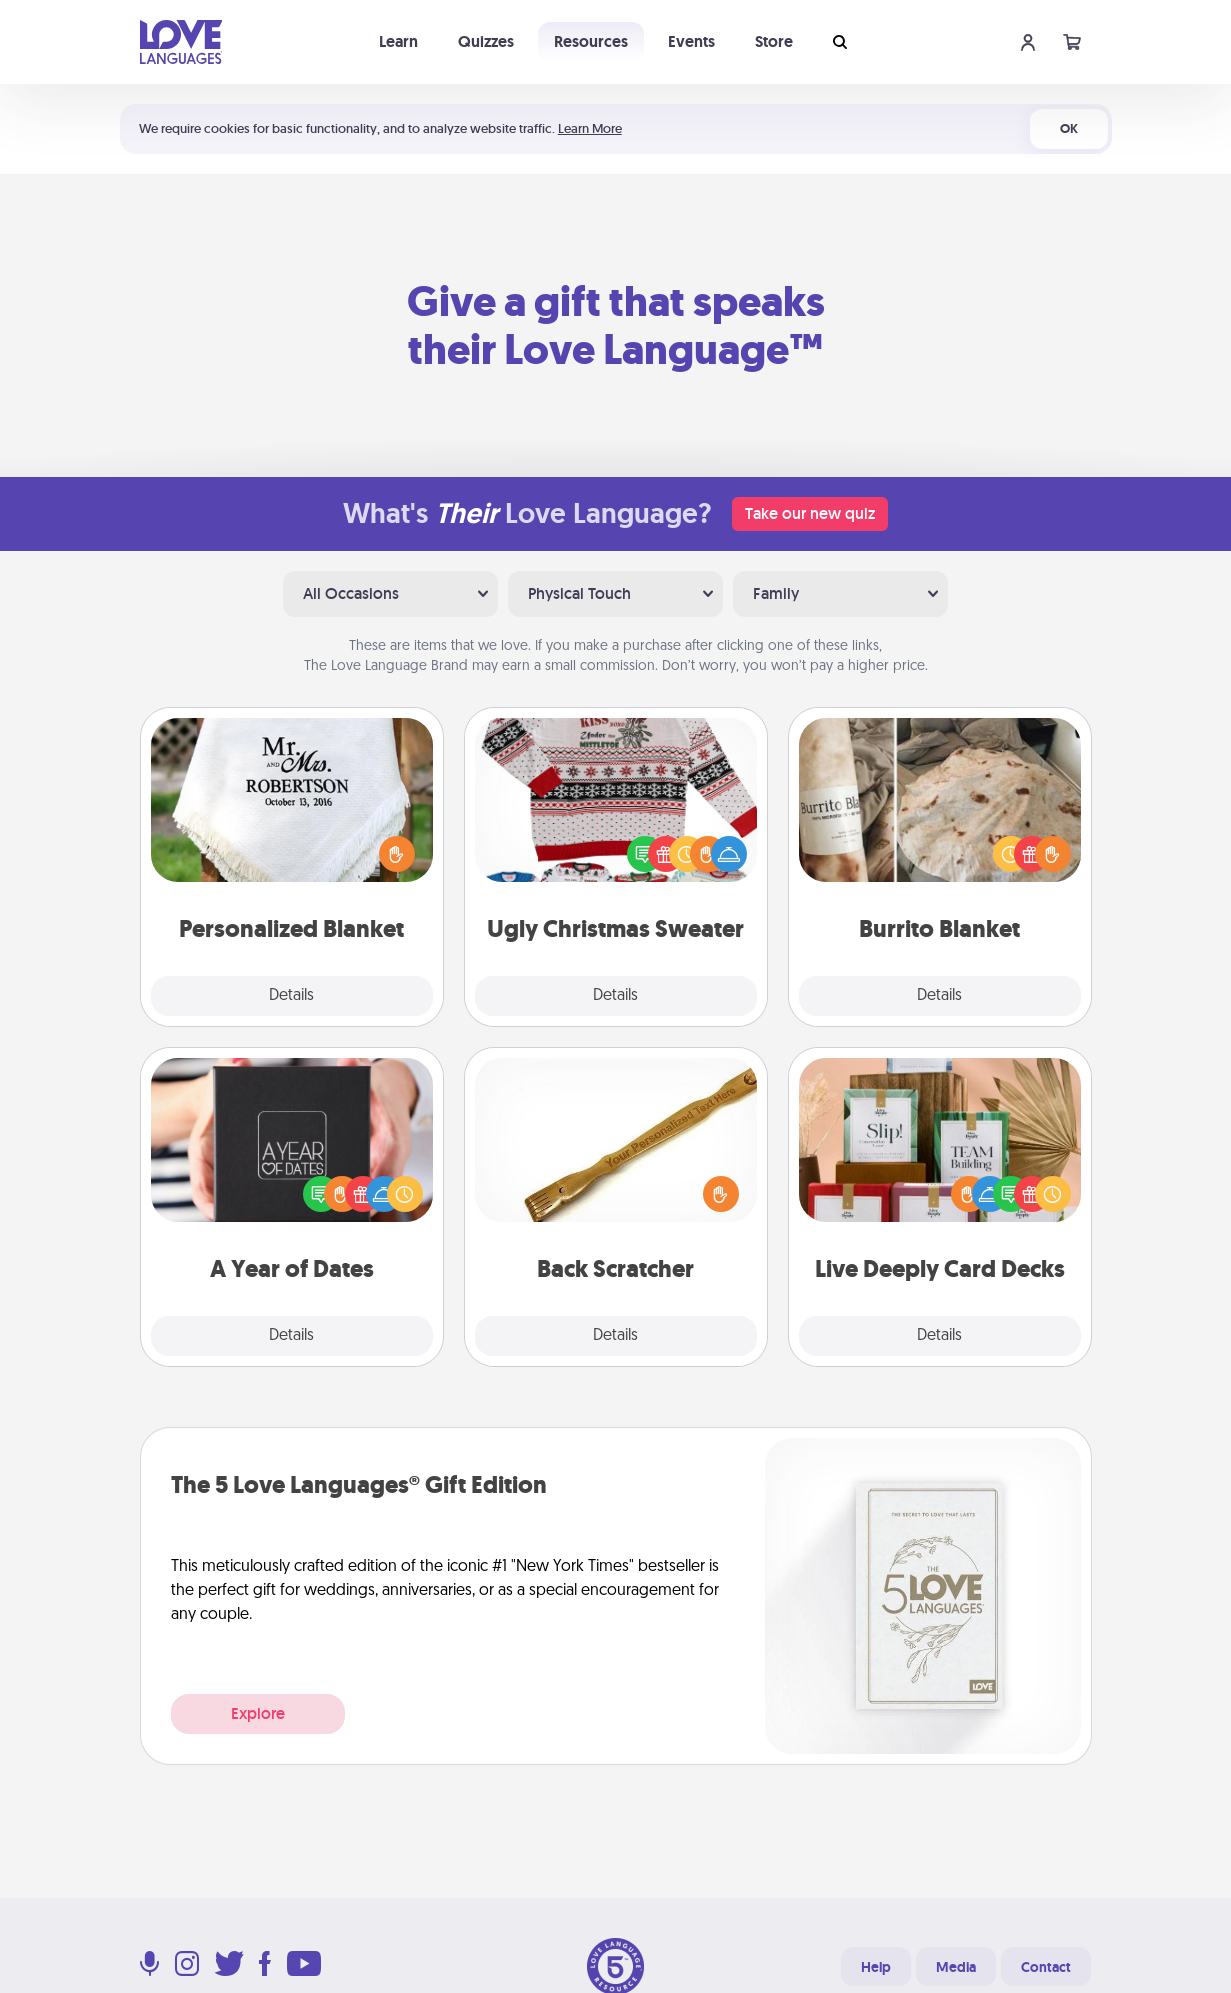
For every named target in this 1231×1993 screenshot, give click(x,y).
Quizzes (486, 41)
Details (291, 996)
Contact (1046, 1967)
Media (956, 1967)
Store (774, 41)
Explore (258, 1713)
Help (876, 1967)
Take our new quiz (810, 513)
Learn (398, 41)
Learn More (590, 128)
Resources (591, 41)
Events (691, 41)
